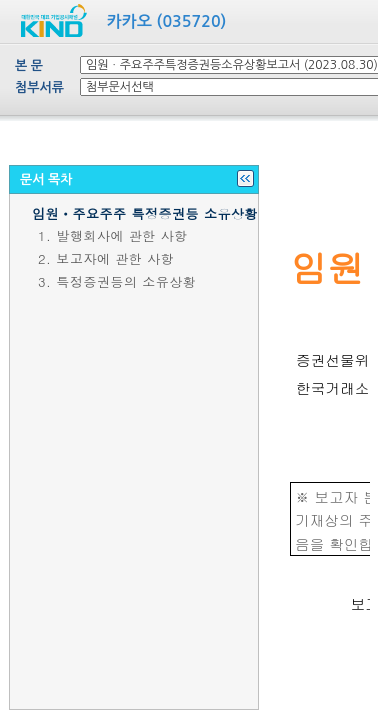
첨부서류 (39, 87)
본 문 (29, 65)
